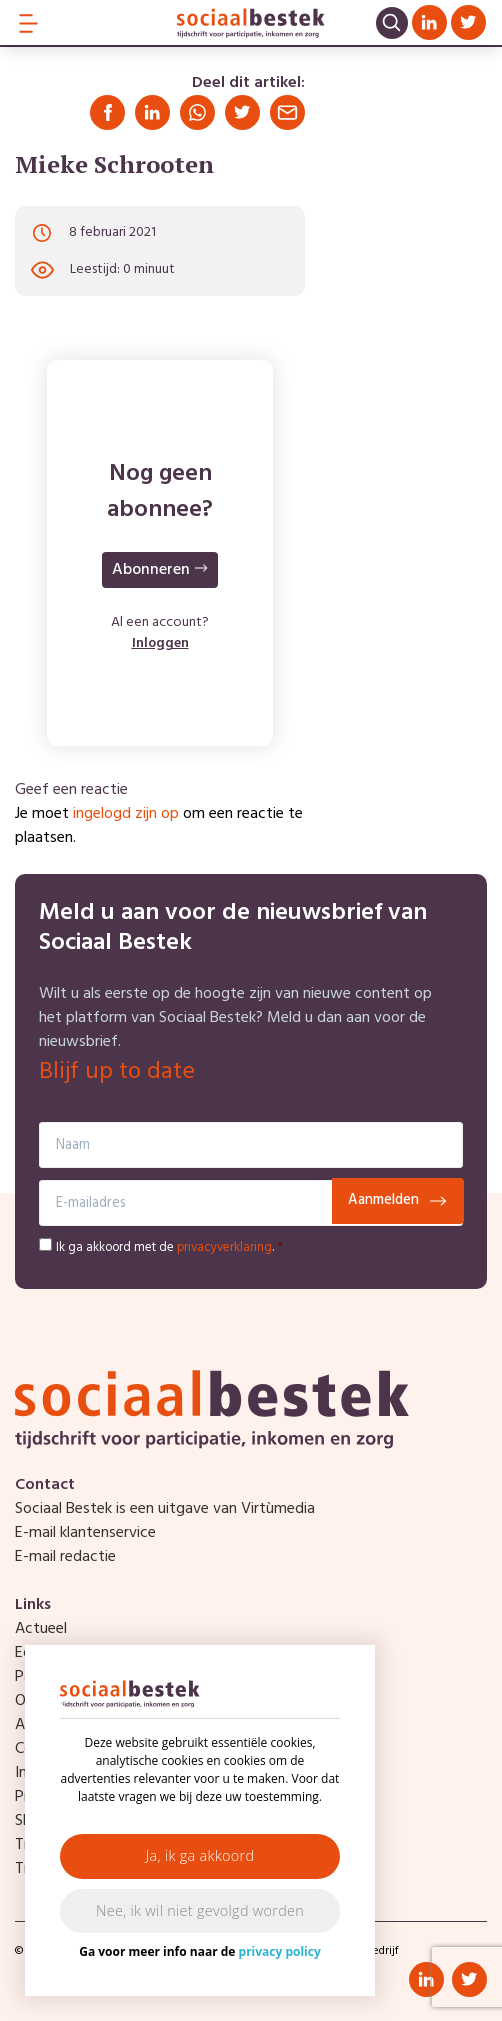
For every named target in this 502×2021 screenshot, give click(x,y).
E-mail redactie (65, 1557)
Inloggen (160, 643)
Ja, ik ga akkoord (200, 1855)
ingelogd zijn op (126, 814)
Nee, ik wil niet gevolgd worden (200, 1910)
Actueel (41, 1629)
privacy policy (280, 1951)
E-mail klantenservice (85, 1533)
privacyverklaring (224, 1247)
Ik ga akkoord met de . (169, 1247)
